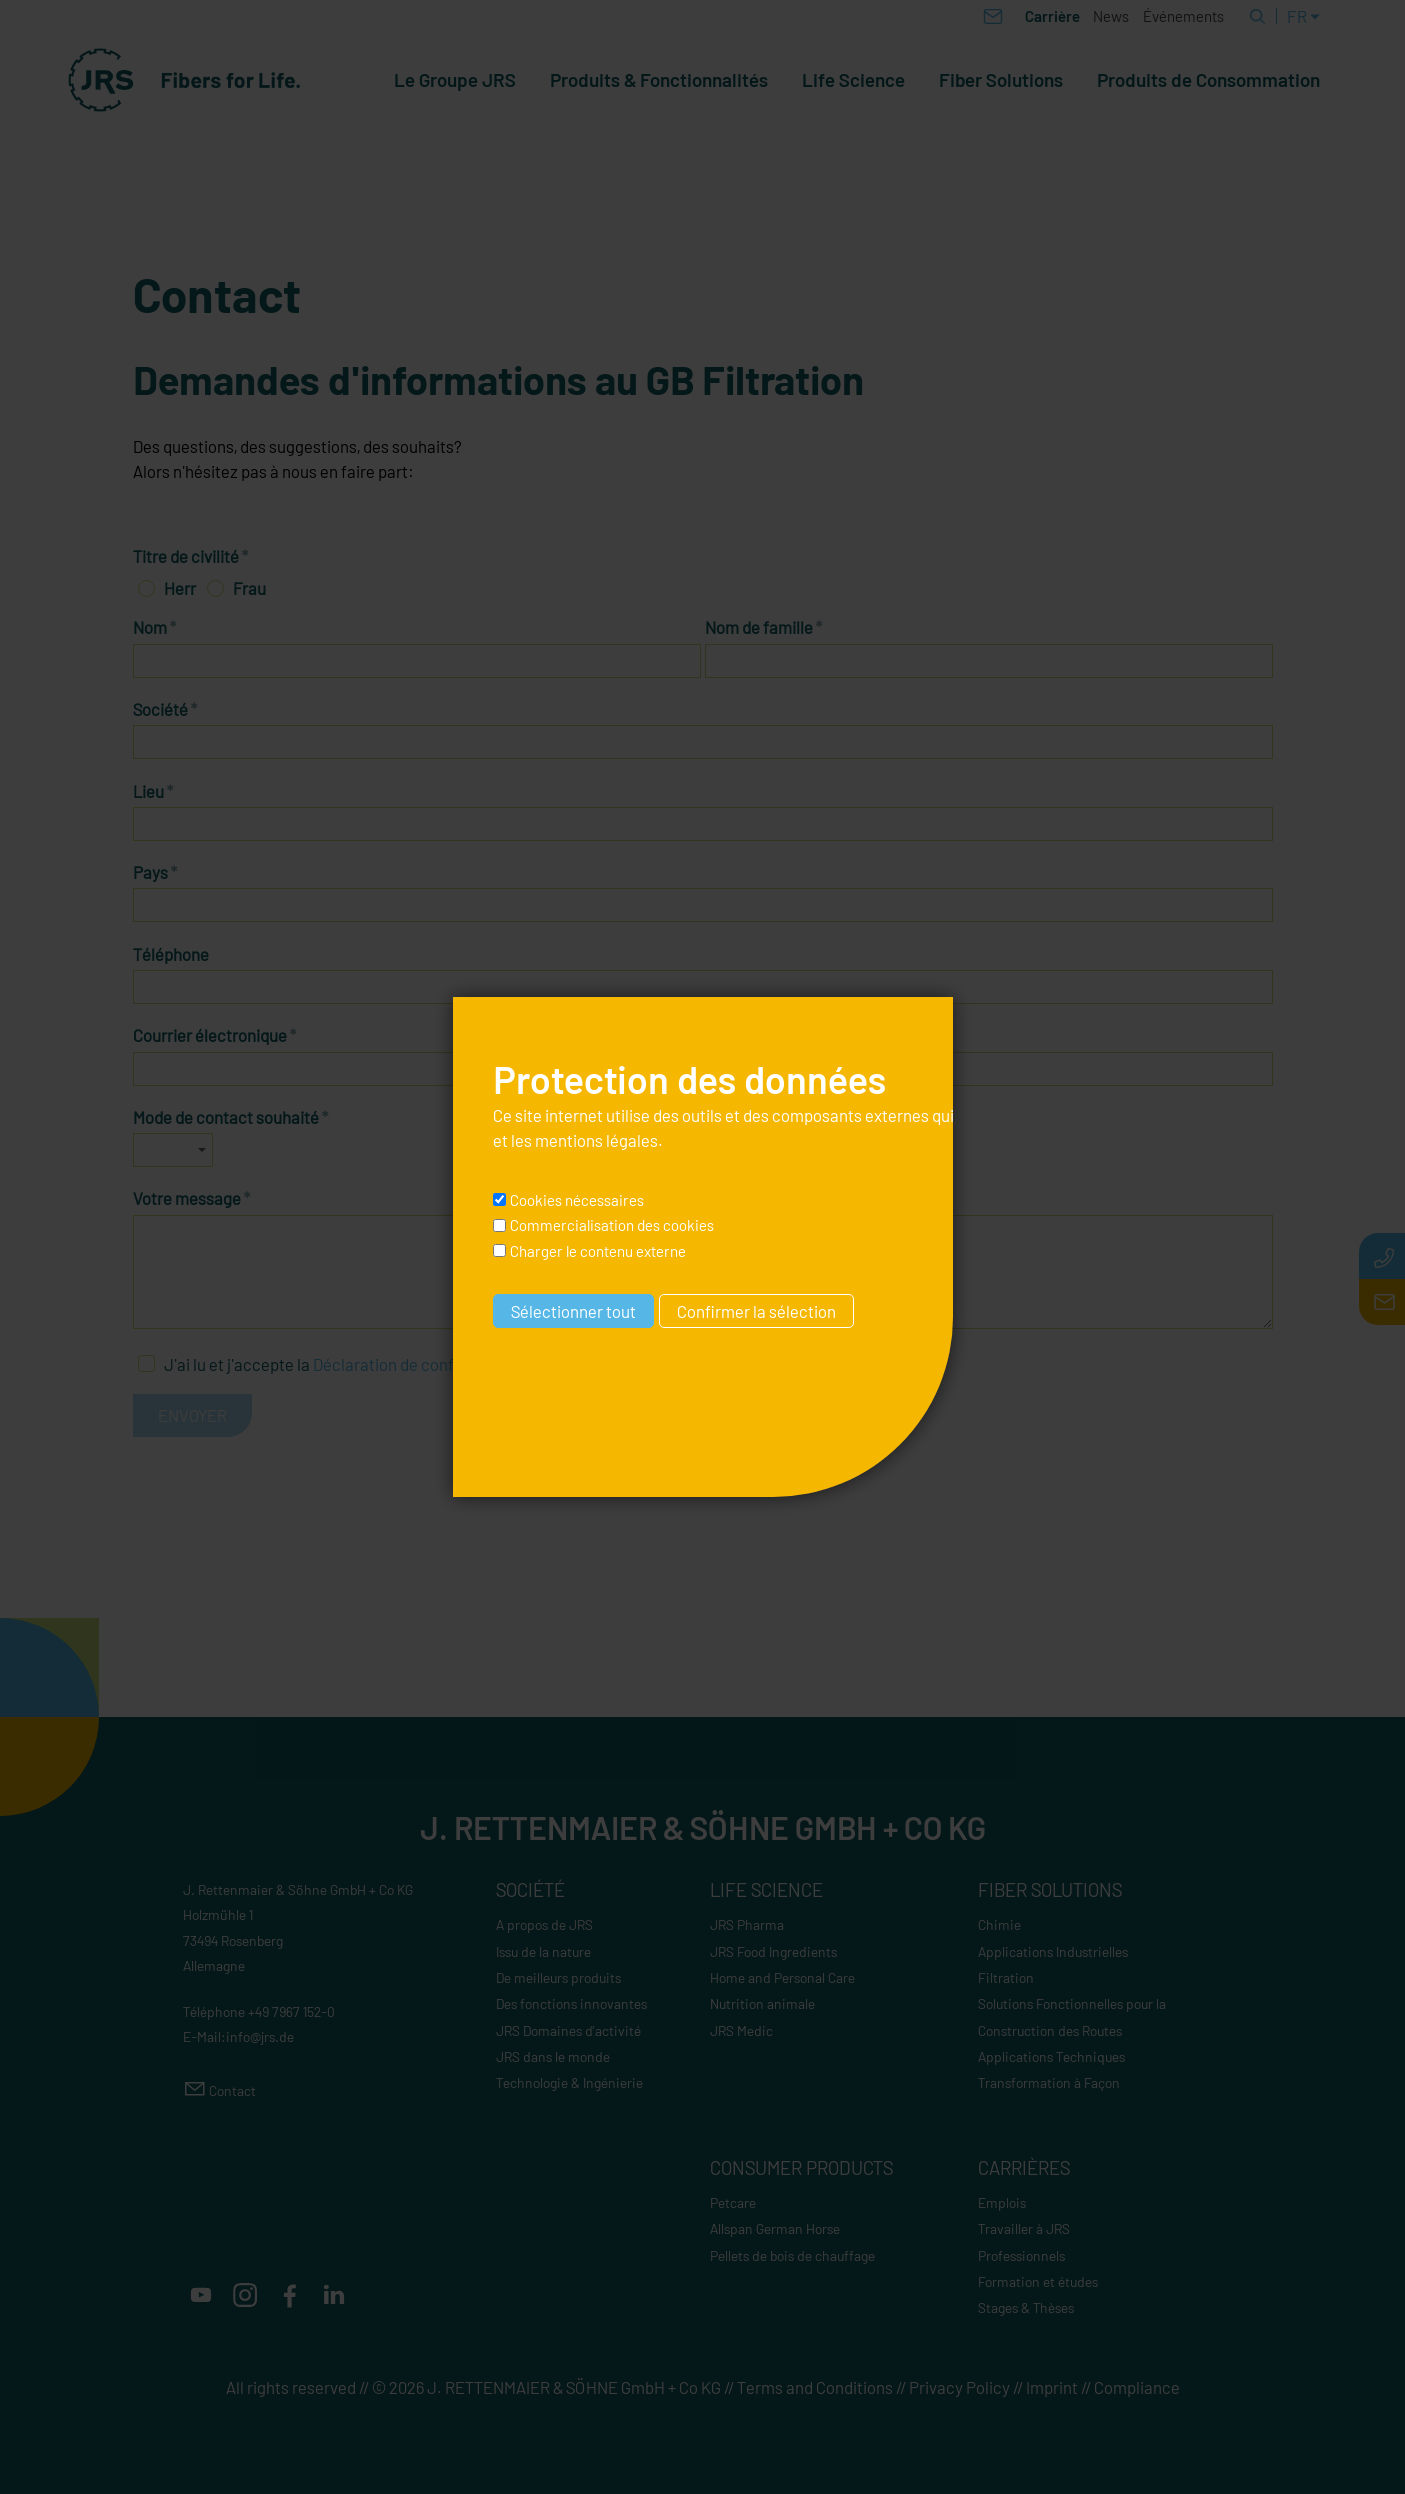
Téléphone (171, 954)
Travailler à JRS (1024, 2228)
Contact (232, 2090)
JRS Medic (741, 2030)
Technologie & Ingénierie (569, 2082)
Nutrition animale (762, 2003)
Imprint (1052, 2387)
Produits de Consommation (1208, 80)
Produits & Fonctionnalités (659, 80)
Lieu (153, 791)
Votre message (192, 1198)
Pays (155, 872)
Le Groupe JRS (455, 80)
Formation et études (1038, 2281)
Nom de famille (764, 627)
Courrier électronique (215, 1035)
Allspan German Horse (775, 2228)
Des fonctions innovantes (571, 2003)
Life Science (853, 80)
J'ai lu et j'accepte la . (348, 1364)
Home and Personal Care (782, 1977)
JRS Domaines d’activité (568, 2030)
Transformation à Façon (1049, 2082)
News (1111, 16)
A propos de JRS (544, 1924)
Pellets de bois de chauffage (792, 2255)
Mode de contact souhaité (231, 1117)
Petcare (733, 2202)
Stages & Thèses (1026, 2307)
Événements (1183, 16)
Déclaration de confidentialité (420, 1364)
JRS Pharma (747, 1924)
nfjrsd (260, 2036)
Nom (155, 627)
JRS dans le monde (553, 2056)
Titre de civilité (191, 556)
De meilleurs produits (558, 1977)
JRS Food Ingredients (773, 1951)
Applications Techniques (1051, 2056)
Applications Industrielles (1053, 1951)
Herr (180, 588)
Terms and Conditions (815, 2387)
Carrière (1052, 16)
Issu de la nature (543, 1951)
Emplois (1002, 2202)
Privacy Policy (959, 2387)
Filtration (1006, 1977)
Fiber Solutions (1001, 80)
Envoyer (192, 1415)
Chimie (999, 1924)
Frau (249, 588)
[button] (201, 2295)
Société (165, 709)
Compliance (1137, 2387)
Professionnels (1021, 2255)
